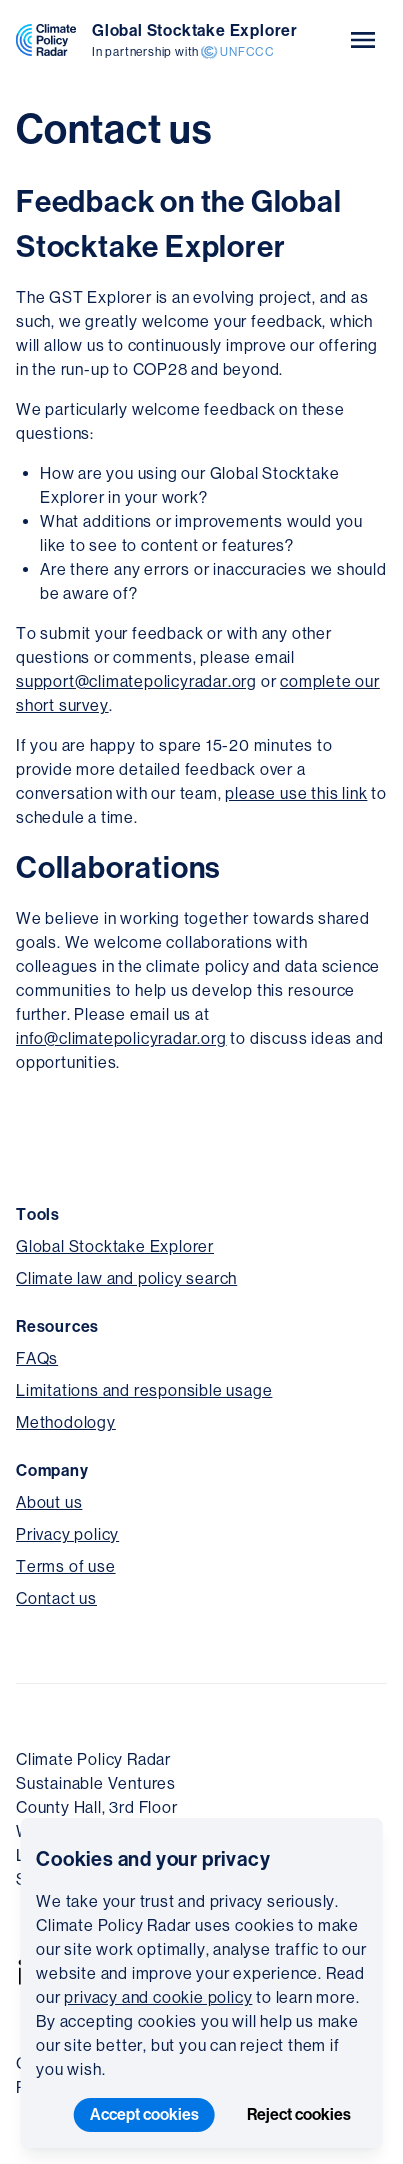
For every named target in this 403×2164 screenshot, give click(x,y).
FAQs (37, 1358)
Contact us (56, 1598)
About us (49, 1502)
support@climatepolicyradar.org (136, 681)
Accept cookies (144, 2114)
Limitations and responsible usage (144, 1390)
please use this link (296, 793)
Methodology (66, 1422)
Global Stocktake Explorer (115, 1246)
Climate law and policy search (126, 1278)
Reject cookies (299, 2114)
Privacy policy (67, 1534)
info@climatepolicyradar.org (121, 1038)
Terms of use (66, 1566)
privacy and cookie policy (158, 1997)
